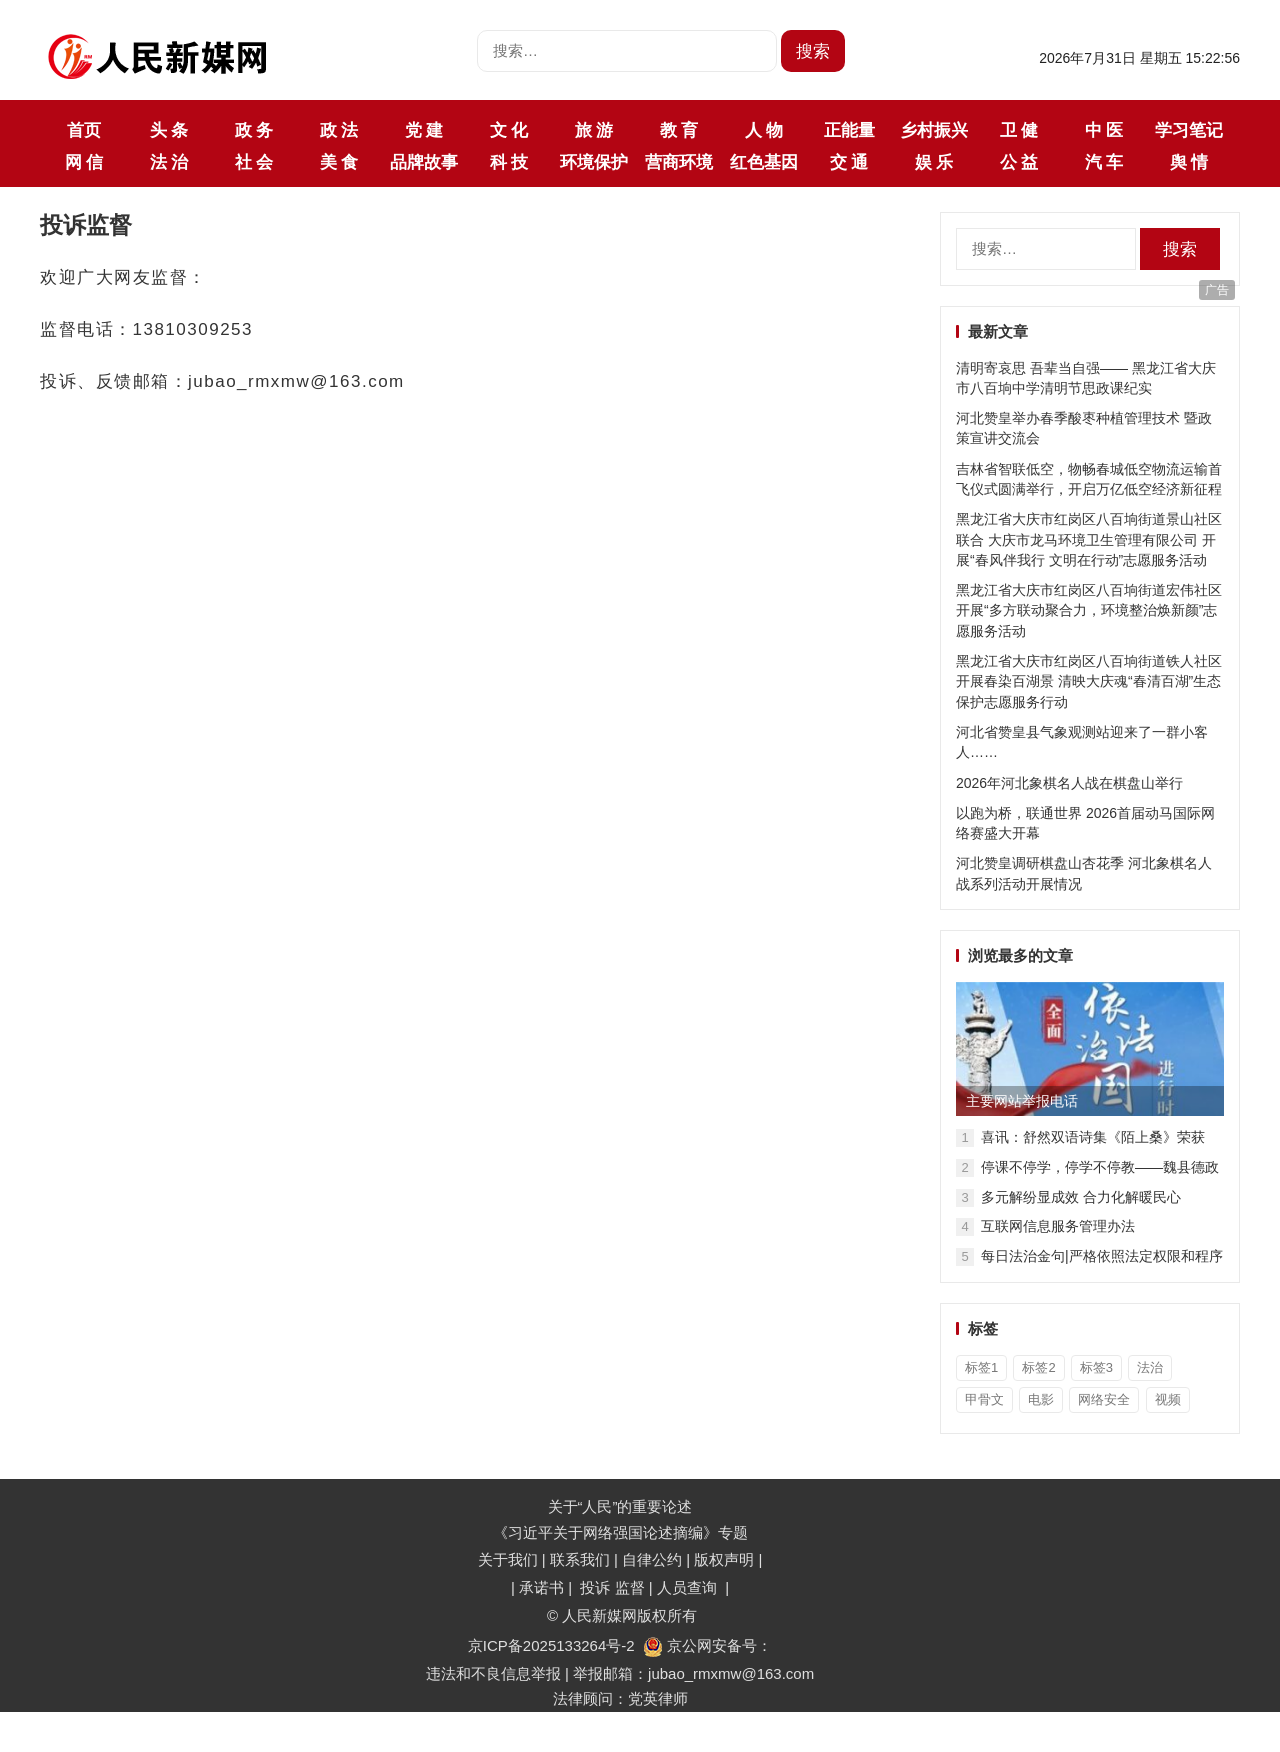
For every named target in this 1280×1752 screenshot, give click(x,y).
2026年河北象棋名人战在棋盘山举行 (1069, 783)
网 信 (84, 162)
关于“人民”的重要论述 (620, 1506)
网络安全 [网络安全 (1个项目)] (1104, 1399)
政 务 (254, 130)
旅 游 (594, 130)
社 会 (254, 162)
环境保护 (594, 162)
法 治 (169, 162)
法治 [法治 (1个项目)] (1150, 1367)
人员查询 (689, 1587)
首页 (84, 130)
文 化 (509, 130)
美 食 (339, 162)
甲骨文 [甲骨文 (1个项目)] (984, 1399)
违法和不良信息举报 (493, 1673)
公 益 (1019, 162)
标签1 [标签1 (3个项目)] (981, 1367)
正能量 (849, 130)
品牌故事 (424, 162)
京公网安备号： (707, 1645)
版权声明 (726, 1559)
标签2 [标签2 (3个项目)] (1038, 1367)
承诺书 (543, 1587)
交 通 (849, 162)
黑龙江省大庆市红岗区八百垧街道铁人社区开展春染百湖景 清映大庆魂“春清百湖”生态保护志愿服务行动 (1089, 681)
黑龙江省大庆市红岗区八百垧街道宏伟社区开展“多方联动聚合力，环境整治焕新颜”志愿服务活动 (1089, 610)
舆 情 (1189, 162)
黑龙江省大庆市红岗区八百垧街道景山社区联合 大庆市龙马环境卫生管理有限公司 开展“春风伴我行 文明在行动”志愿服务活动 (1089, 539)
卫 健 (1019, 130)
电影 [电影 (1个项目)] (1041, 1399)
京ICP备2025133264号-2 (551, 1645)
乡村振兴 (934, 130)
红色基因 (764, 162)
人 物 (764, 130)
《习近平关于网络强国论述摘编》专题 (620, 1532)
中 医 (1104, 130)
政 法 (339, 130)
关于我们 (508, 1559)
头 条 (169, 130)
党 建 (424, 130)
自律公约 (652, 1559)
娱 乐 (934, 162)
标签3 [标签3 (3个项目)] (1096, 1367)
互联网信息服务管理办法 (1058, 1226)
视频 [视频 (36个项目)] (1168, 1399)
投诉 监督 (612, 1587)
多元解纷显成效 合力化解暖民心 (1081, 1197)
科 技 (509, 162)
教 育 (679, 130)
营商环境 (679, 162)
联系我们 (580, 1559)
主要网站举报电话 (1022, 1101)
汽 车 (1104, 162)
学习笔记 (1189, 130)
